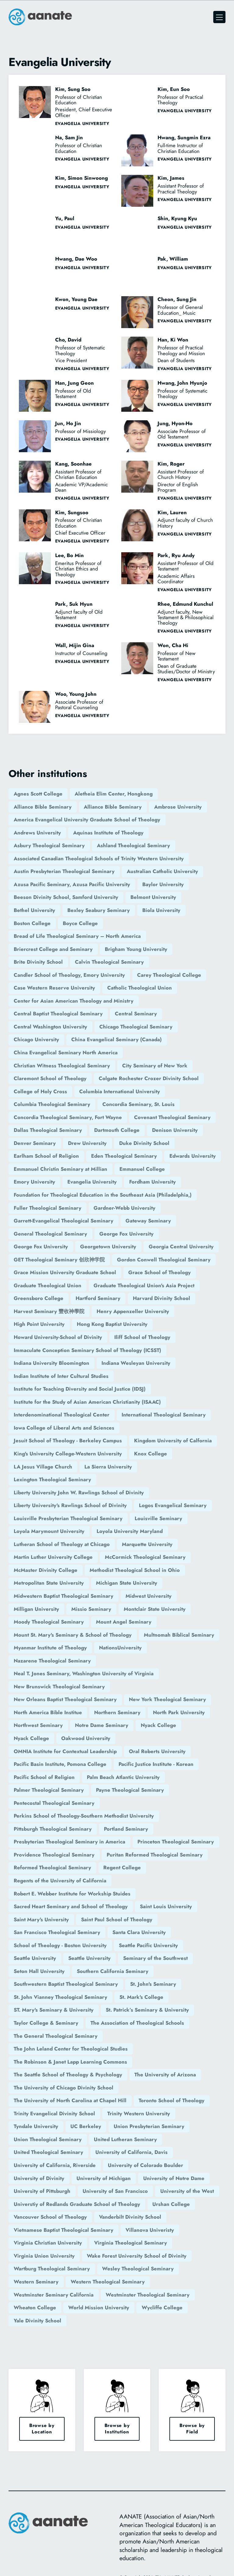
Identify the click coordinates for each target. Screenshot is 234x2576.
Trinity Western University (138, 2113)
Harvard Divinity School (161, 1298)
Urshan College (171, 2204)
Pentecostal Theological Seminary (54, 1803)
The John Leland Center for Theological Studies (71, 2048)
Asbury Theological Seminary (49, 845)
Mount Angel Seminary (123, 1621)
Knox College (150, 1453)
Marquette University (147, 1544)
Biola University (161, 910)
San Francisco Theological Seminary (57, 1932)
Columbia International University (119, 1091)
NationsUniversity (120, 1647)
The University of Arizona (165, 2074)
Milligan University (36, 1609)
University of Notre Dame (173, 2178)
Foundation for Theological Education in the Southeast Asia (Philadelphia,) (103, 1194)
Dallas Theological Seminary (48, 1130)
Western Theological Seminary (108, 2281)
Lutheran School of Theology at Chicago (62, 1544)
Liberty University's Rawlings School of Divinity (70, 1505)
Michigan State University (126, 1582)
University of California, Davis (131, 2152)
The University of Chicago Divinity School (63, 2087)
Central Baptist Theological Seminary (58, 1013)
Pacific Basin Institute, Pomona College (60, 1764)
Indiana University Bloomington (51, 1363)
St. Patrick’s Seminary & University (147, 2009)
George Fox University (126, 1233)
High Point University (39, 1324)
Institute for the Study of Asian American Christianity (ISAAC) (87, 1402)
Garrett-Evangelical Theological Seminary (63, 1220)
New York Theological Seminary (167, 1699)
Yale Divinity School (37, 2320)
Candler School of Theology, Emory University (69, 975)
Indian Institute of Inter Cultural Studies (61, 1376)
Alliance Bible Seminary (43, 806)
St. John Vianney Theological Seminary (60, 1997)
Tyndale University (36, 2126)
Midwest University (149, 1596)
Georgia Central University (181, 1246)
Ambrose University (178, 806)
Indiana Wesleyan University (135, 1363)
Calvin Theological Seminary (109, 962)
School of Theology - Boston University (60, 1945)
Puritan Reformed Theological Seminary (155, 1854)
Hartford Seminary (98, 1298)
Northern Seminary (117, 1712)
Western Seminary (36, 2281)
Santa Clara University (139, 1932)
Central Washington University (50, 1026)
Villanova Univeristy (150, 2230)
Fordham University (152, 1181)
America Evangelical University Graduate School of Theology (87, 819)
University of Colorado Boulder (145, 2165)
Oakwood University (85, 1738)
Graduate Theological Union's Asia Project (144, 1285)
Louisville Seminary (158, 1518)
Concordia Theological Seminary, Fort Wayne (68, 1117)
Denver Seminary (35, 1143)
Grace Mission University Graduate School (65, 1272)
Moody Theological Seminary (49, 1621)
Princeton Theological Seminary (175, 1841)
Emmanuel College (142, 1169)
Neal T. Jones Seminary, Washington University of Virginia (84, 1673)
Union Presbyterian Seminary (149, 2126)
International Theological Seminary (164, 1414)
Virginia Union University (44, 2255)
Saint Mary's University (41, 1919)
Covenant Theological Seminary (172, 1117)
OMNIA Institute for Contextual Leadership (65, 1751)
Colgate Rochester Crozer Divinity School (149, 1078)
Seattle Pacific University (148, 1945)
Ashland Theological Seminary (133, 845)
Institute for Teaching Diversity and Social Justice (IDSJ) (80, 1388)
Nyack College (158, 1725)
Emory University (34, 1181)
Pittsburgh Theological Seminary (53, 1828)
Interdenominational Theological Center (61, 1414)
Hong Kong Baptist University (112, 1324)
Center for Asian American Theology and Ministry (73, 1000)
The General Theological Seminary (56, 2036)
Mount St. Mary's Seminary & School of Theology (73, 1634)
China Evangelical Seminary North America (66, 1052)
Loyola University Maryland (130, 1531)
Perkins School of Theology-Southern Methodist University (84, 1815)
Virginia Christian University (48, 2242)
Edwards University (192, 1156)
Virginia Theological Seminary (130, 2242)
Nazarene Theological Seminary (52, 1660)
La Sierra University (108, 1466)
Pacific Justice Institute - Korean (156, 1764)
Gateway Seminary (148, 1220)
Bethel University (34, 910)
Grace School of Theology (159, 1272)
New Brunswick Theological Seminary (59, 1686)
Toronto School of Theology (171, 2100)
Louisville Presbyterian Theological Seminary (68, 1518)
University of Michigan (103, 2178)
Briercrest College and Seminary (53, 949)
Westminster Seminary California (54, 2294)
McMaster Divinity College (45, 1570)
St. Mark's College (141, 1997)
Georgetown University (108, 1246)
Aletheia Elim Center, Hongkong (114, 793)
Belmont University (153, 897)
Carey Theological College (169, 975)
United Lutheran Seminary (125, 2139)
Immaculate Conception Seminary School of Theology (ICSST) (87, 1350)
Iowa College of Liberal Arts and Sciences (64, 1427)
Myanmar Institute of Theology (50, 1647)
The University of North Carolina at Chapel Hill (70, 2100)
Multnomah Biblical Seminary (179, 1634)
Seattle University (35, 1958)
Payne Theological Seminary (130, 1790)
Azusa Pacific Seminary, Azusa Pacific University (72, 884)
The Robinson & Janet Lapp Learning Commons (70, 2061)
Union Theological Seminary (48, 2139)
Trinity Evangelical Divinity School (54, 2113)
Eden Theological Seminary (124, 1156)
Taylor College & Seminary (46, 2022)
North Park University (179, 1712)
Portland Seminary (126, 1828)
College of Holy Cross (40, 1091)
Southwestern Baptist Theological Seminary (66, 1984)
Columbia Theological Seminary (52, 1104)
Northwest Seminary (38, 1725)
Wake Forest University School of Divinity (136, 2255)
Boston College (32, 923)
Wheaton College (35, 2307)
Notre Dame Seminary (101, 1725)
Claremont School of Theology (50, 1078)
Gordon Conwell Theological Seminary (164, 1259)
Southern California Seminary (112, 1971)
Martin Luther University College (53, 1557)
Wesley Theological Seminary (138, 2268)
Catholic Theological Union (139, 987)
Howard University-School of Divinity (58, 1337)
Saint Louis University (166, 1906)
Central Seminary (136, 1013)
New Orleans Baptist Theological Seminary (65, 1699)
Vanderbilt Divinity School (130, 2217)
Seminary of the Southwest (155, 1958)
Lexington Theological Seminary (52, 1479)
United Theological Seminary (48, 2152)
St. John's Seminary (153, 1984)
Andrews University (37, 832)
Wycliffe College (162, 2307)
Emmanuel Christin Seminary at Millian (60, 1169)
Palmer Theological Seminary (49, 1790)
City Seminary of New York (154, 1065)
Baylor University (163, 884)
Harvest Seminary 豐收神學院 (49, 1311)
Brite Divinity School (38, 962)
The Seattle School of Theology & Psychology (68, 2074)
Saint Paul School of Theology (116, 1919)
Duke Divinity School (144, 1143)
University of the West (187, 2191)
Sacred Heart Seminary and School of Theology (71, 1906)
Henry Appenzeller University (133, 1311)
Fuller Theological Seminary (47, 1208)
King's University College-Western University (68, 1453)
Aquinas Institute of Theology (108, 832)
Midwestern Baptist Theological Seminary (63, 1596)
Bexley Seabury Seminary (98, 910)
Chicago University (36, 1039)
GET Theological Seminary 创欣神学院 (59, 1259)
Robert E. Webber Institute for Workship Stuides (72, 1893)
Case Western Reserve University (54, 987)
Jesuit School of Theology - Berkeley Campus (68, 1440)
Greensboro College (38, 1298)
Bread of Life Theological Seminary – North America (77, 936)
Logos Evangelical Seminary (173, 1505)
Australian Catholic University (162, 871)
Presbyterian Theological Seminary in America (69, 1841)
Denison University (175, 1130)
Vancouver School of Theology (50, 2217)
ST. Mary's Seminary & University (54, 2009)
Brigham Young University (136, 949)
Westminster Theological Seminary (148, 2294)
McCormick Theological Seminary (145, 1557)
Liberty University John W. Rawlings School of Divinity (79, 1492)
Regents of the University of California (60, 1880)
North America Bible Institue (48, 1712)
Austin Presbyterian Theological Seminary (64, 871)
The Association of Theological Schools (137, 2022)
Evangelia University (92, 1181)
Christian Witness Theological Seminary (62, 1065)
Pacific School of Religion (44, 1777)
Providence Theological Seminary (54, 1854)
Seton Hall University (39, 1971)
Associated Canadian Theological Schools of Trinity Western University (99, 858)
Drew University (87, 1143)
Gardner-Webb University (124, 1208)
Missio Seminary (91, 1609)
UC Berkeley (85, 2126)
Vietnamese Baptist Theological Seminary (63, 2230)
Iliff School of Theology (142, 1337)
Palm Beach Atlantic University (123, 1777)
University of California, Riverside (55, 2165)
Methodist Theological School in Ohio (135, 1570)
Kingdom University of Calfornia (173, 1440)
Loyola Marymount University (49, 1531)
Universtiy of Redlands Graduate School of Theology (77, 2204)
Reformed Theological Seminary (52, 1867)
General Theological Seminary (50, 1233)
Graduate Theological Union (47, 1285)
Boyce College (80, 923)
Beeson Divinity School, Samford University (66, 897)
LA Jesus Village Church (43, 1466)
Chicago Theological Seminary (135, 1026)
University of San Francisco (115, 2191)
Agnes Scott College (38, 793)
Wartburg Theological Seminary (52, 2268)
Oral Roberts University (157, 1751)
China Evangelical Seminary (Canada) (116, 1039)
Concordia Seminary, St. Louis (138, 1104)
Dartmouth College (117, 1130)
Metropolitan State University (49, 1582)
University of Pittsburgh (42, 2191)
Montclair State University (155, 1609)
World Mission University (98, 2307)
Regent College (122, 1867)
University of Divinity (39, 2178)
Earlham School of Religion (46, 1156)
